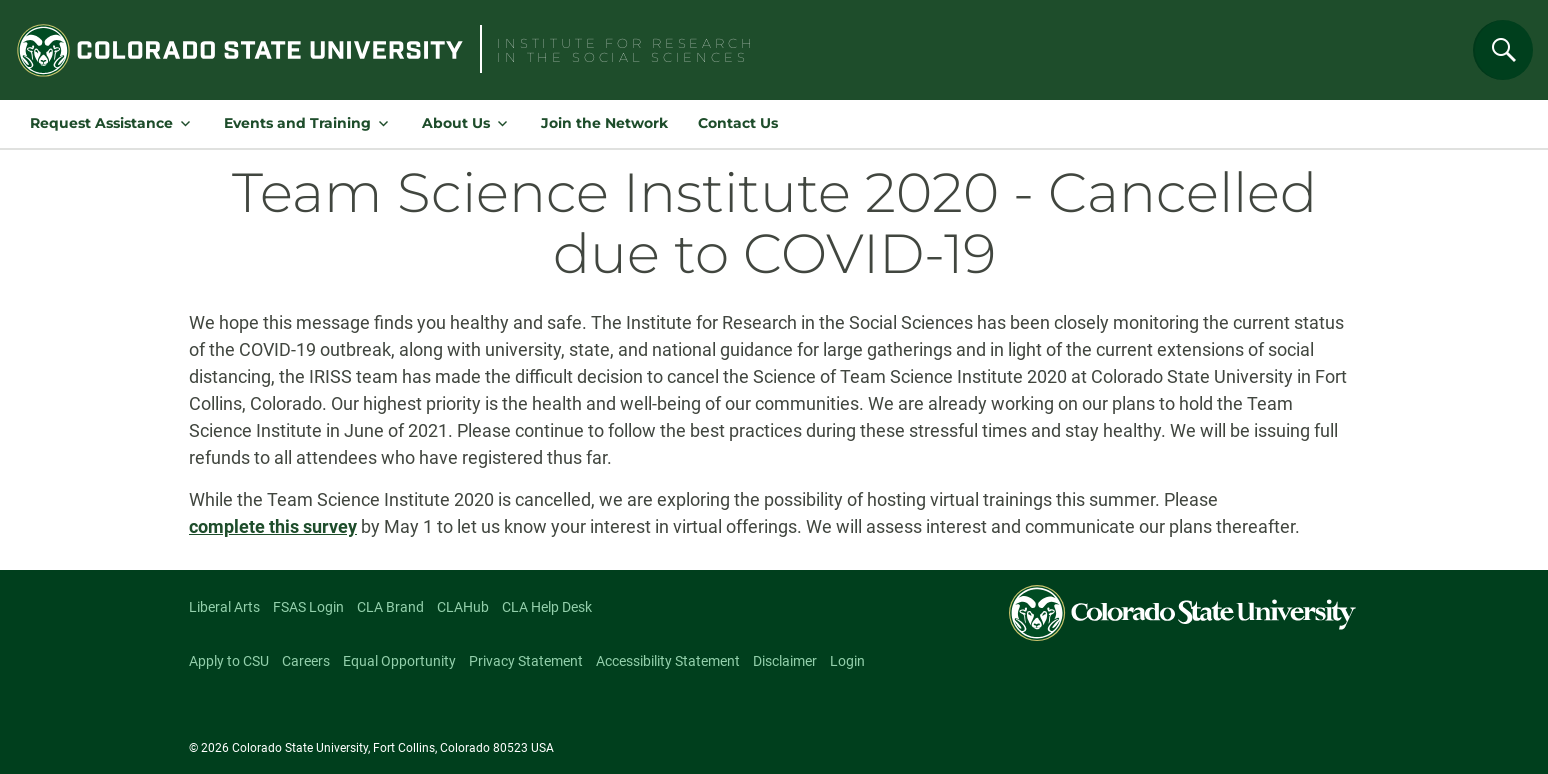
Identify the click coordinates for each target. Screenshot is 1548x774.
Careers (306, 661)
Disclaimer (785, 661)
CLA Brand (390, 607)
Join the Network (604, 123)
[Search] (1503, 50)
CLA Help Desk (547, 607)
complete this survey (273, 526)
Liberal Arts (224, 607)
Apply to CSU (229, 661)
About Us (456, 123)
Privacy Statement (526, 661)
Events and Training (297, 123)
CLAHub (463, 607)
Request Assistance (101, 123)
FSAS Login (308, 607)
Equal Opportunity (399, 661)
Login (847, 661)
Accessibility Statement (668, 661)
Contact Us (738, 123)
